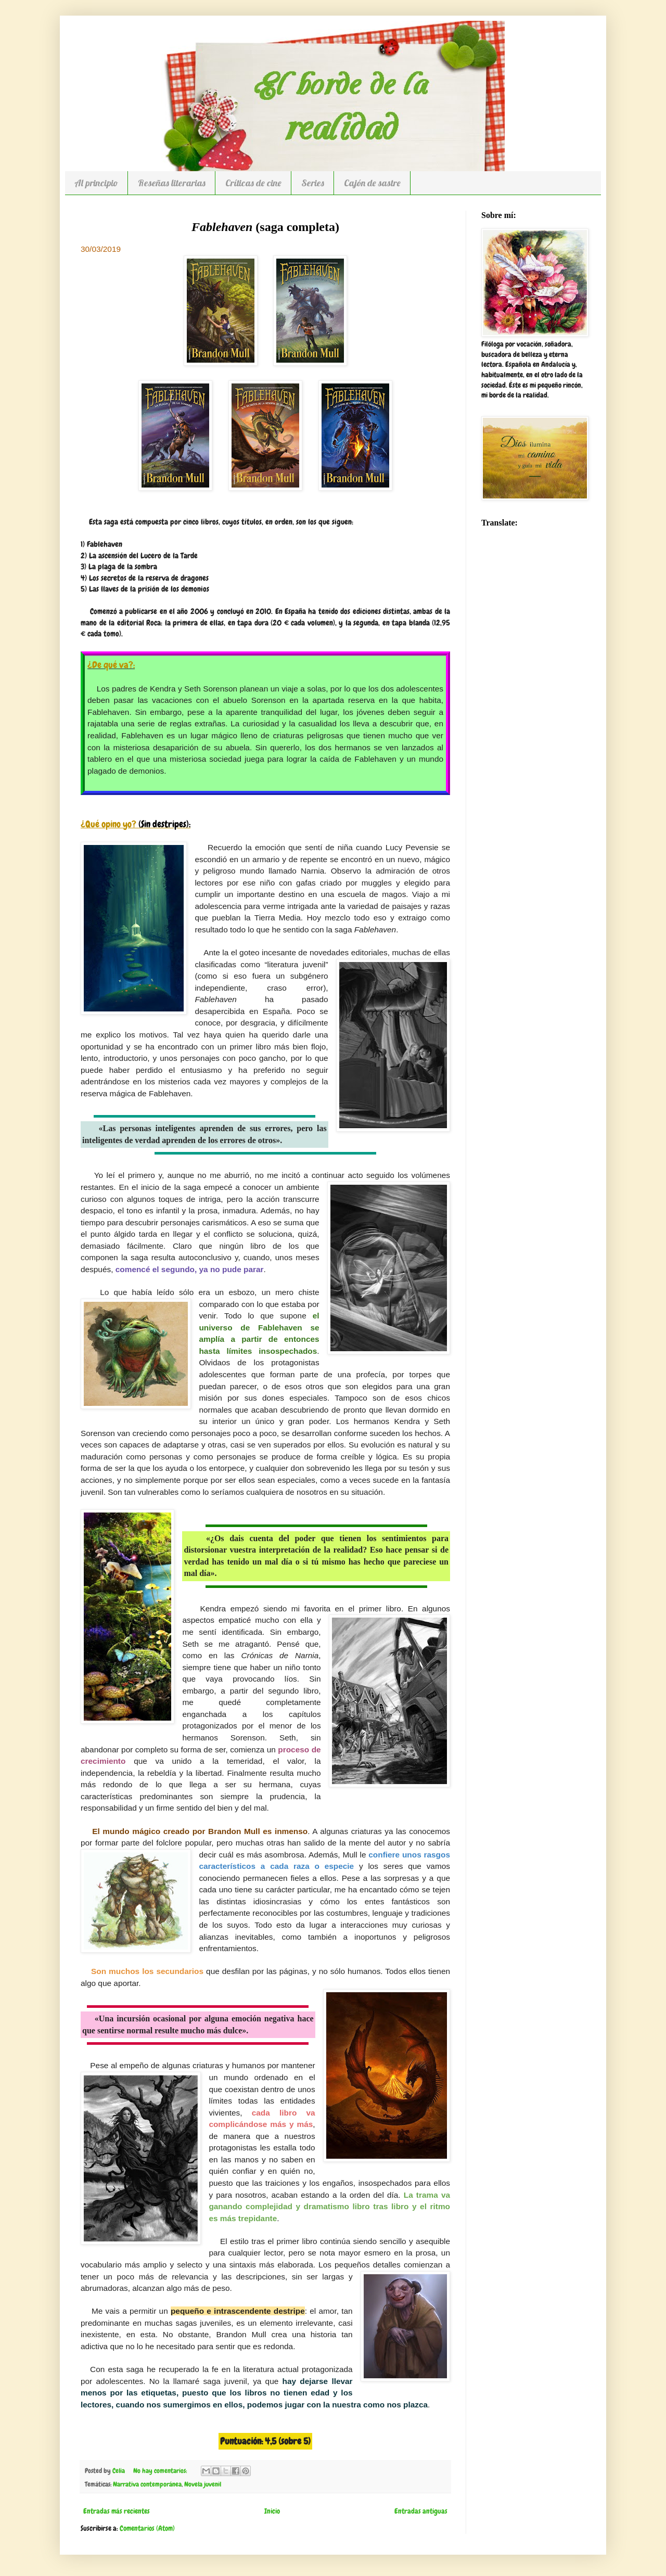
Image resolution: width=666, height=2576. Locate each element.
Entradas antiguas (420, 2511)
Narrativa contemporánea (147, 2484)
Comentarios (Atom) (147, 2528)
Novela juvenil (202, 2484)
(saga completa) (265, 227)
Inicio (272, 2511)
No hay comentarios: (160, 2471)
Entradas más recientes (116, 2511)
